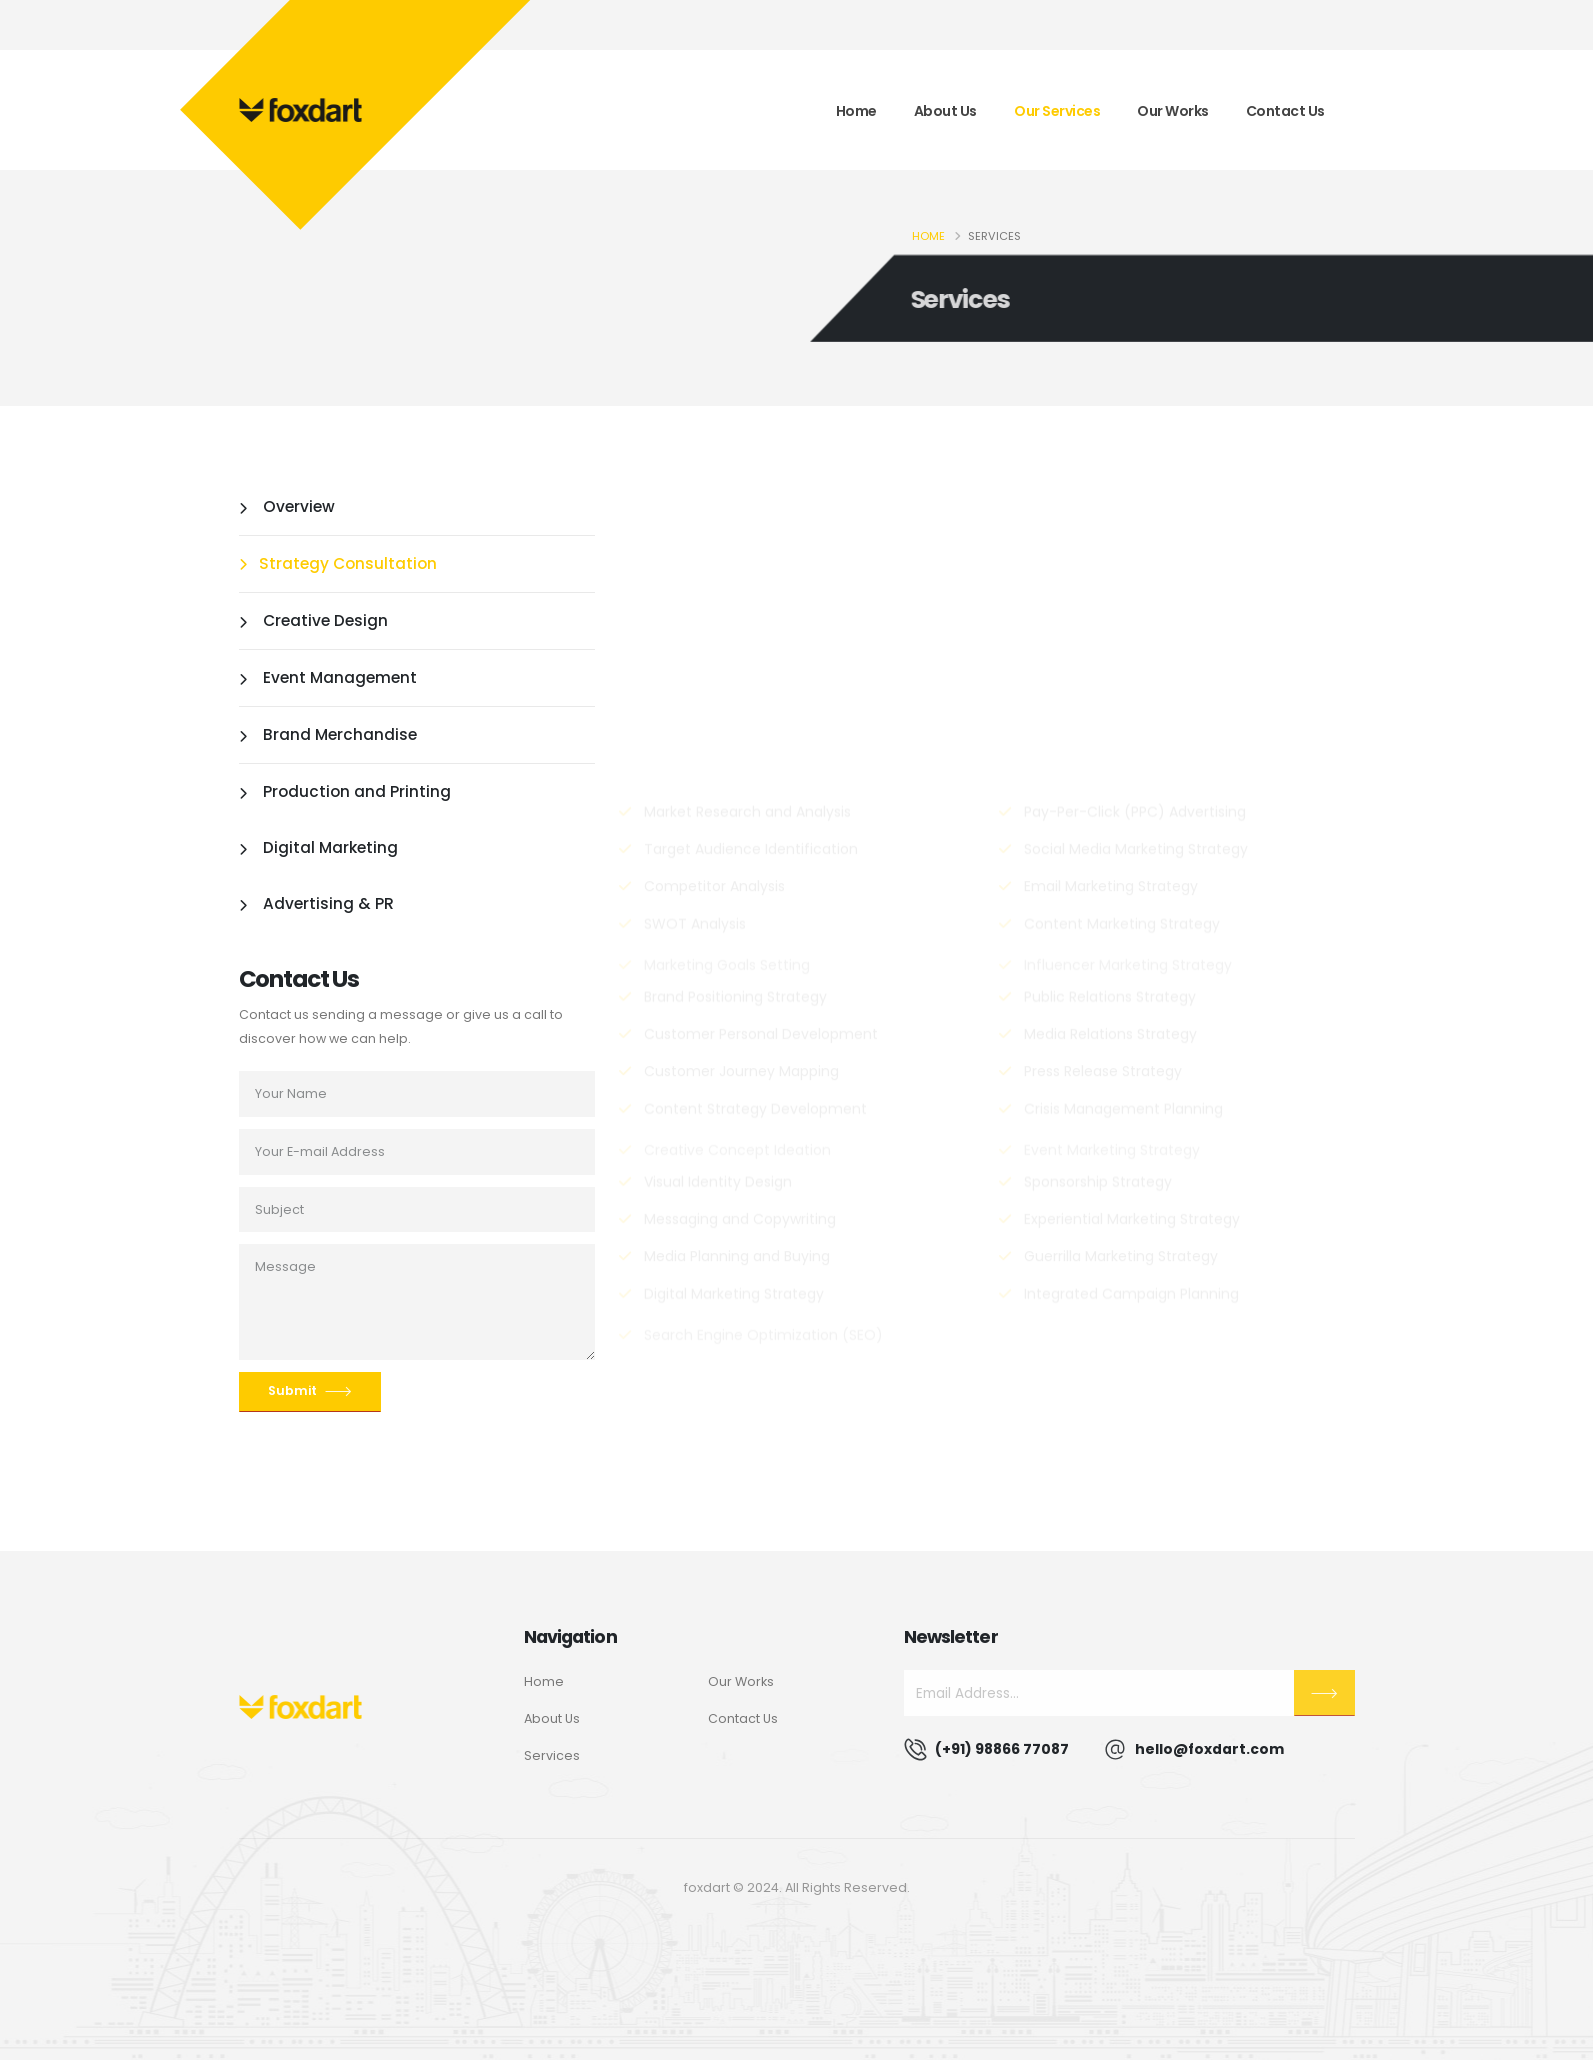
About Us (945, 111)
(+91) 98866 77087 (1002, 1749)
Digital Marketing (318, 847)
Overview (287, 506)
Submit (310, 1391)
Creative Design (313, 620)
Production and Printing (345, 791)
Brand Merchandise (328, 734)
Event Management (328, 677)
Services (552, 1755)
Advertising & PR (316, 903)
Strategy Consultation (338, 563)
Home (856, 111)
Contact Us (1285, 111)
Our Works (1173, 111)
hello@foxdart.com (1209, 1749)
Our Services (1057, 111)
